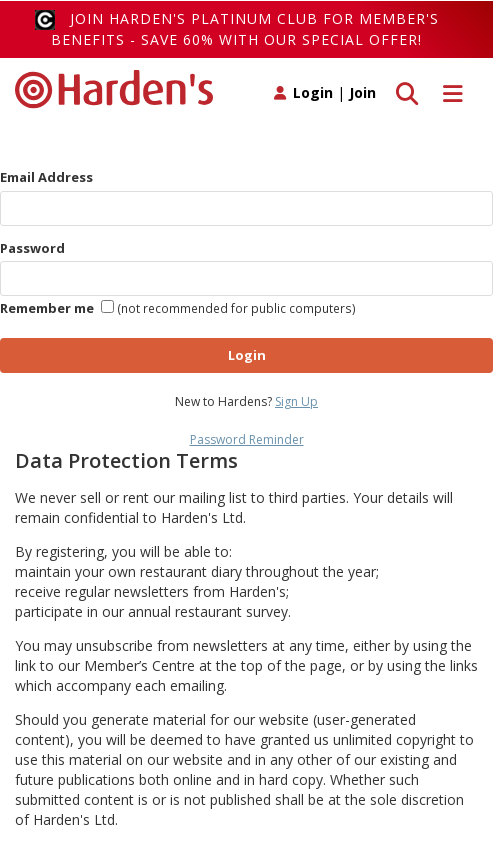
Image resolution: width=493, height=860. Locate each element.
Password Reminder (247, 439)
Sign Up (296, 401)
